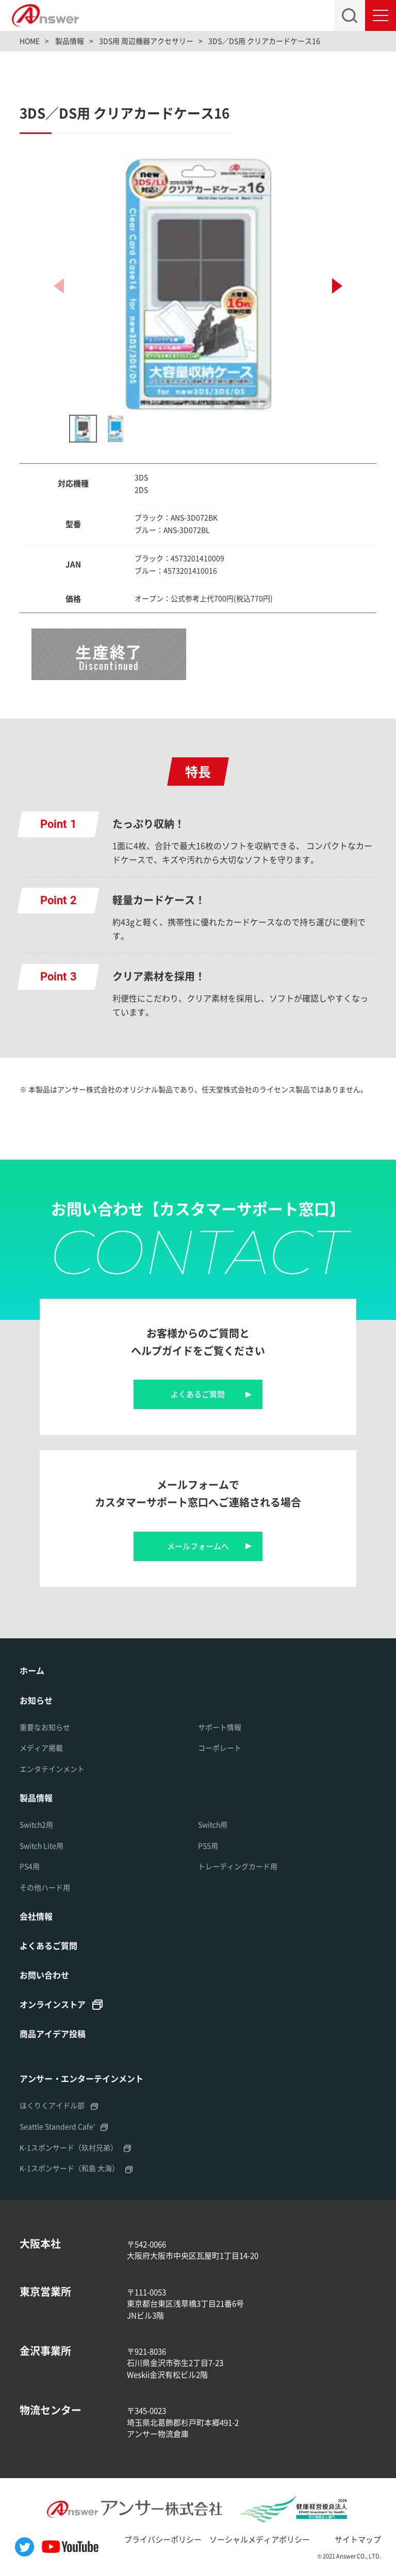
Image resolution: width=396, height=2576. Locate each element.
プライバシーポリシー (163, 2539)
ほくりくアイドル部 (52, 2105)
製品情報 (36, 1797)
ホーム (32, 1670)
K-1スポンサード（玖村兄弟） (69, 2147)
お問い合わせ (44, 1975)
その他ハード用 (45, 1887)
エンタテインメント (52, 1769)
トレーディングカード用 (237, 1866)
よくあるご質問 (198, 1393)
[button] (337, 286)
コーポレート (219, 1747)
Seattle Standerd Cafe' (57, 2126)
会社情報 (36, 1916)
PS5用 (208, 1845)
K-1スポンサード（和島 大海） (69, 2168)
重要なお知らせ (45, 1727)
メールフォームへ (198, 1545)
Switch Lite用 (41, 1845)
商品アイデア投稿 (53, 2033)
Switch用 (212, 1824)
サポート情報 (219, 1727)
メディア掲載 (41, 1747)
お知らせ (36, 1700)
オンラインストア (53, 2004)
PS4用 (30, 1866)
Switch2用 (36, 1824)
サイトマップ (358, 2539)
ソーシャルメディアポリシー (259, 2539)
